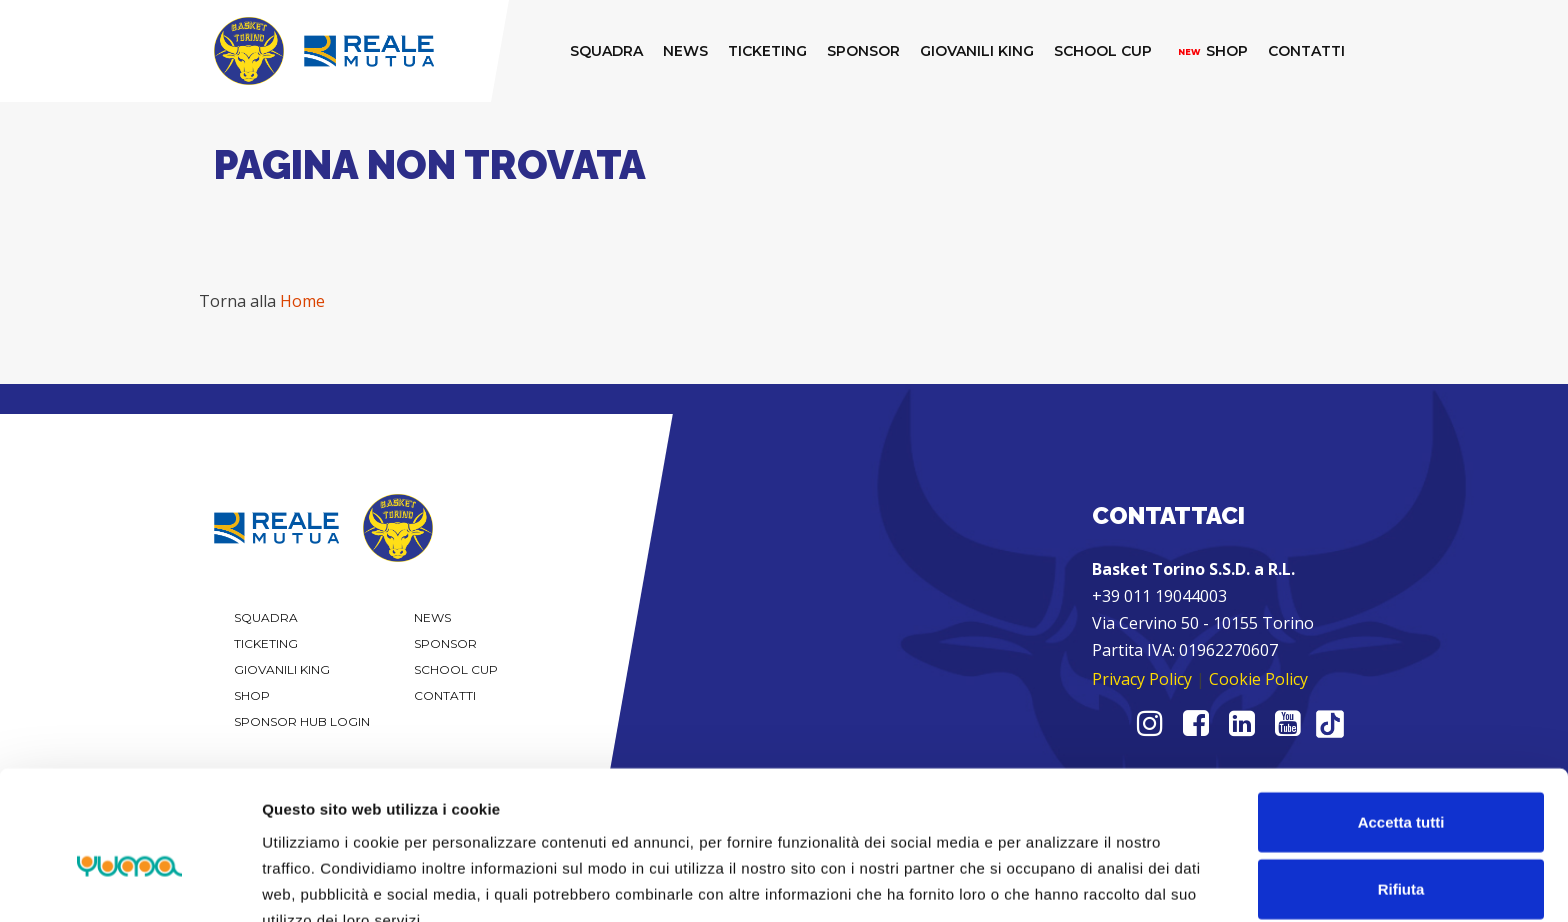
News (432, 617)
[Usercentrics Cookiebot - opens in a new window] (129, 883)
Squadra (266, 617)
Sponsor (445, 643)
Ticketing (266, 643)
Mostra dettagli (1052, 882)
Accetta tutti (1401, 718)
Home (302, 301)
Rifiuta (1401, 786)
